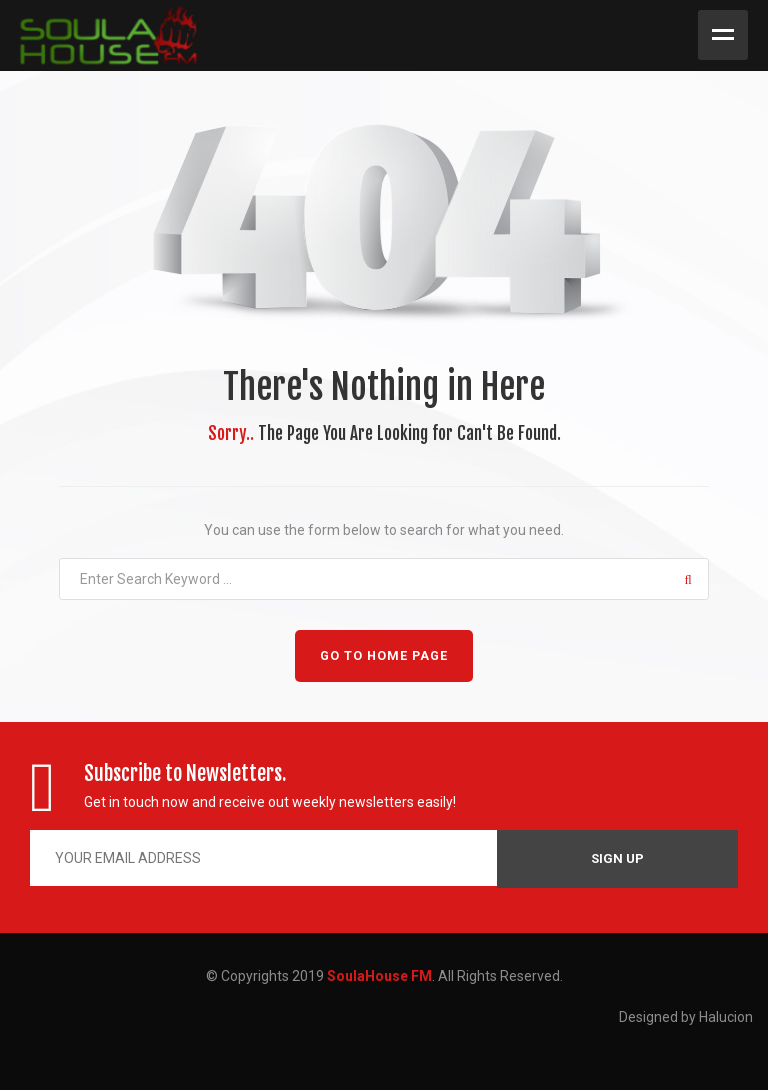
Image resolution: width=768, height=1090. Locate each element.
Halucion (726, 1017)
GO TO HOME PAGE (384, 655)
